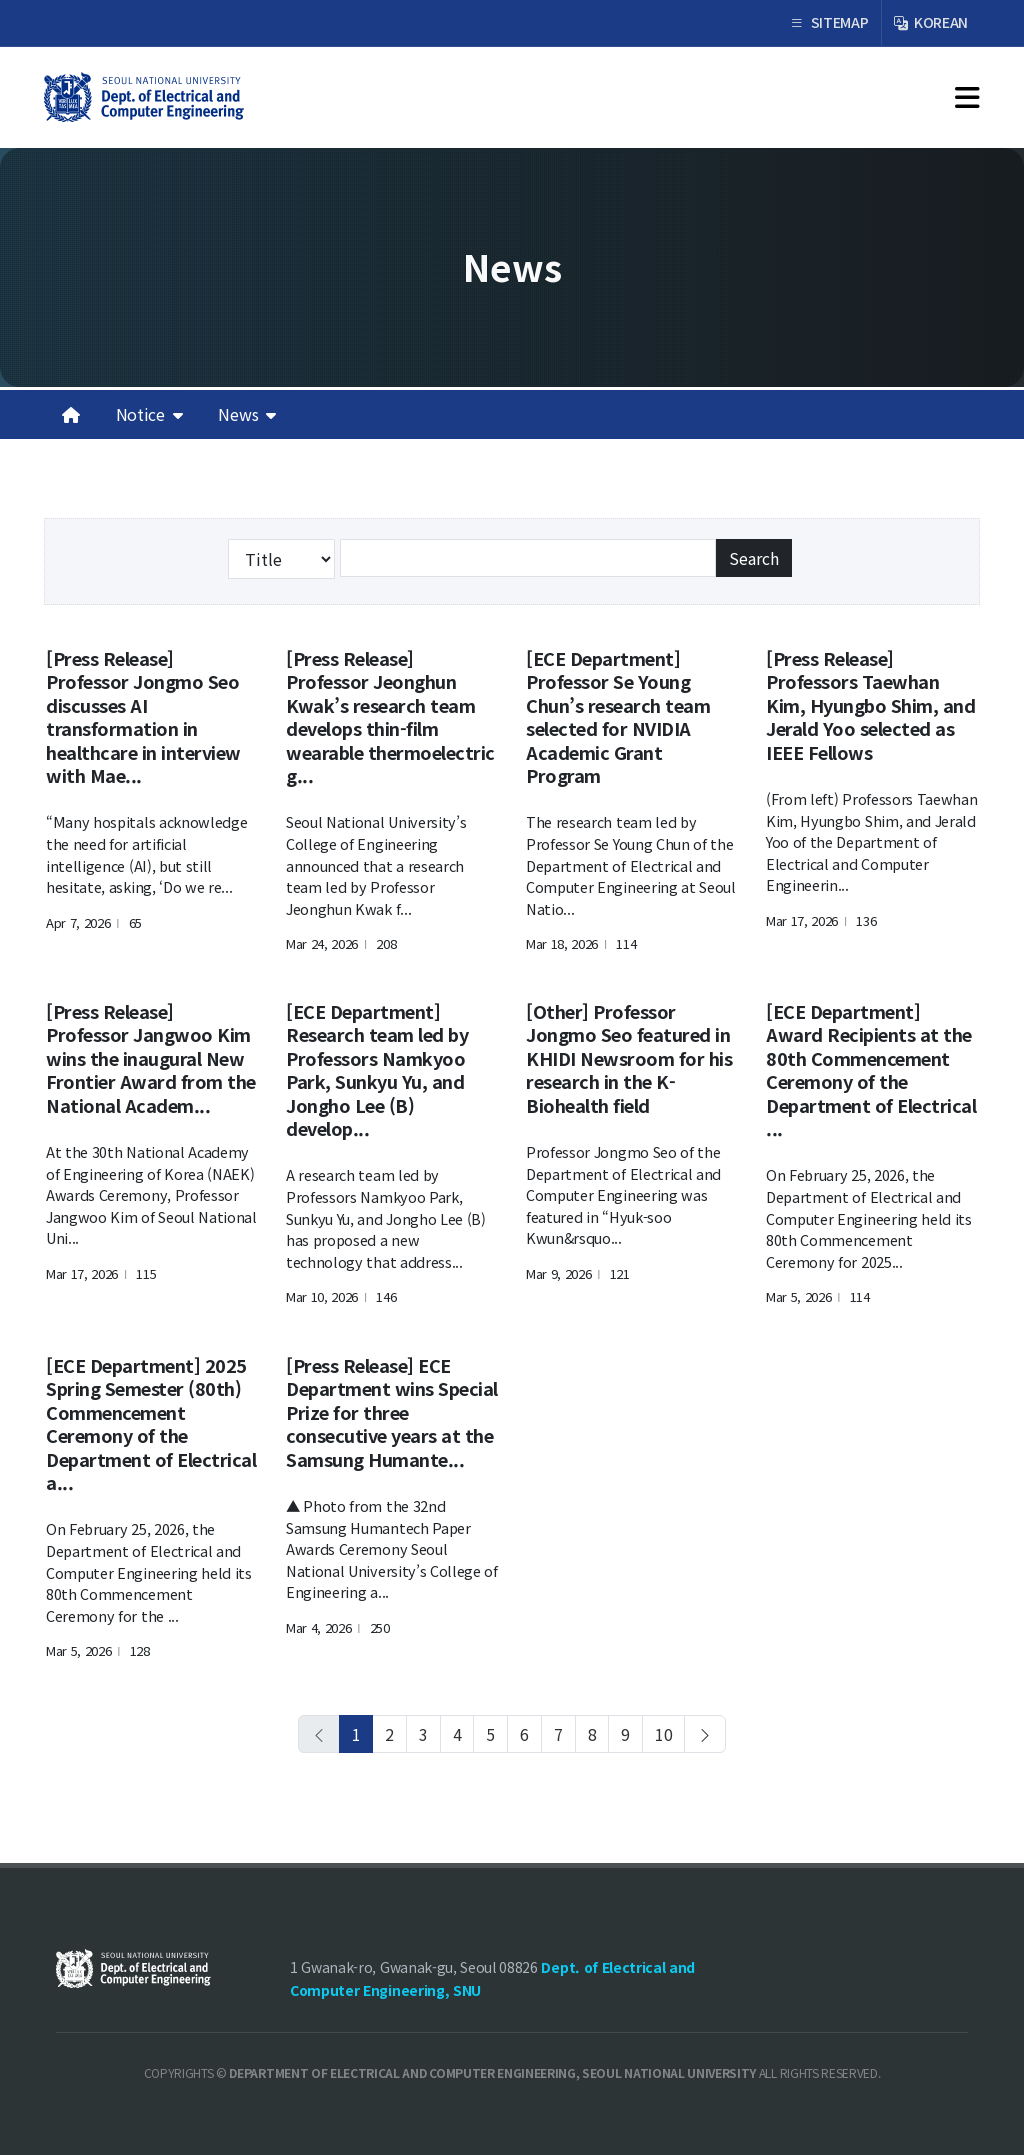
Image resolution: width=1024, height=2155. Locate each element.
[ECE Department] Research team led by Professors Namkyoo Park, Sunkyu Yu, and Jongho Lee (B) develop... (377, 1069)
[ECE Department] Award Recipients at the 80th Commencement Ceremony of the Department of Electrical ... (871, 1069)
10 (663, 1734)
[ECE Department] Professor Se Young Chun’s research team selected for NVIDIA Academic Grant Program (618, 716)
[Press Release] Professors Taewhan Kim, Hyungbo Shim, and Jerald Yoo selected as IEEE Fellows (870, 705)
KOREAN (931, 23)
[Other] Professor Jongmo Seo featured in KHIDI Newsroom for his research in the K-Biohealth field (629, 1058)
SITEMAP (829, 23)
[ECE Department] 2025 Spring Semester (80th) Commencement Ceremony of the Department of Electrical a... (151, 1423)
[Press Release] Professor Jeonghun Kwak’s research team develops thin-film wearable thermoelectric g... (390, 716)
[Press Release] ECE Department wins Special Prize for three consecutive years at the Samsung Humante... (392, 1412)
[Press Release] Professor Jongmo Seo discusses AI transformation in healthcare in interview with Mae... (143, 716)
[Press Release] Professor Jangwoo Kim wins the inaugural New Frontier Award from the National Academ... (151, 1058)
